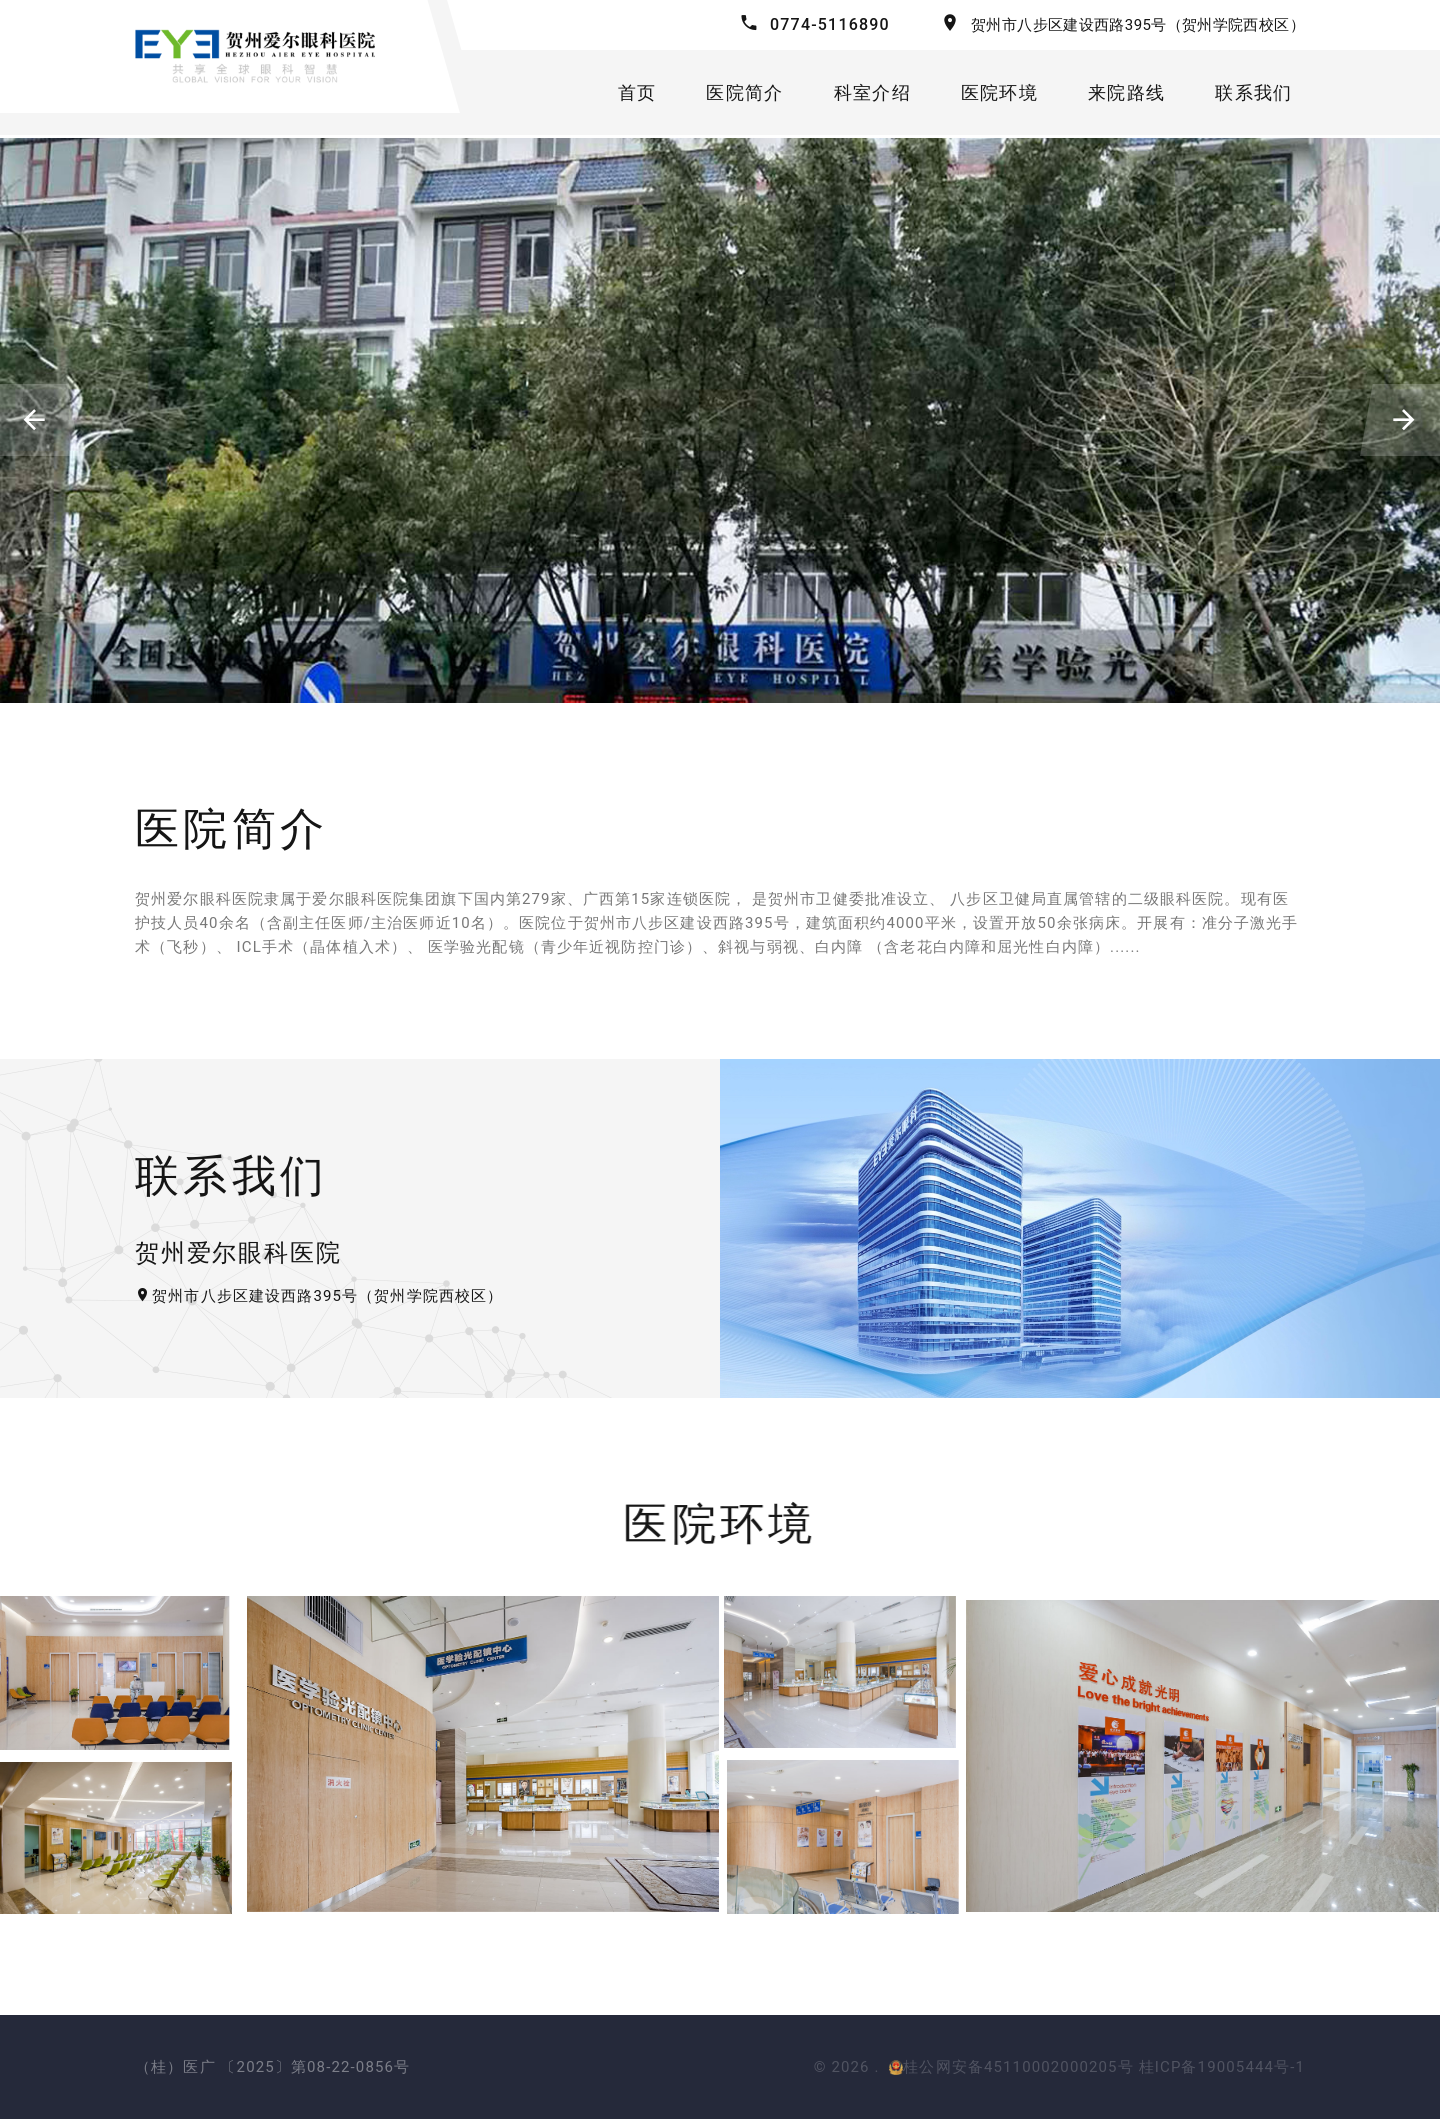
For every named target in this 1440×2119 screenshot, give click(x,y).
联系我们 (1256, 93)
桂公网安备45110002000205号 (1011, 2067)
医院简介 (747, 93)
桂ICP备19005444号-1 (1222, 2067)
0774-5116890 (830, 24)
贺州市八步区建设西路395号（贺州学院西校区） (1138, 25)
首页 (639, 93)
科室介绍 (874, 93)
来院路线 (1128, 93)
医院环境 (1001, 93)
